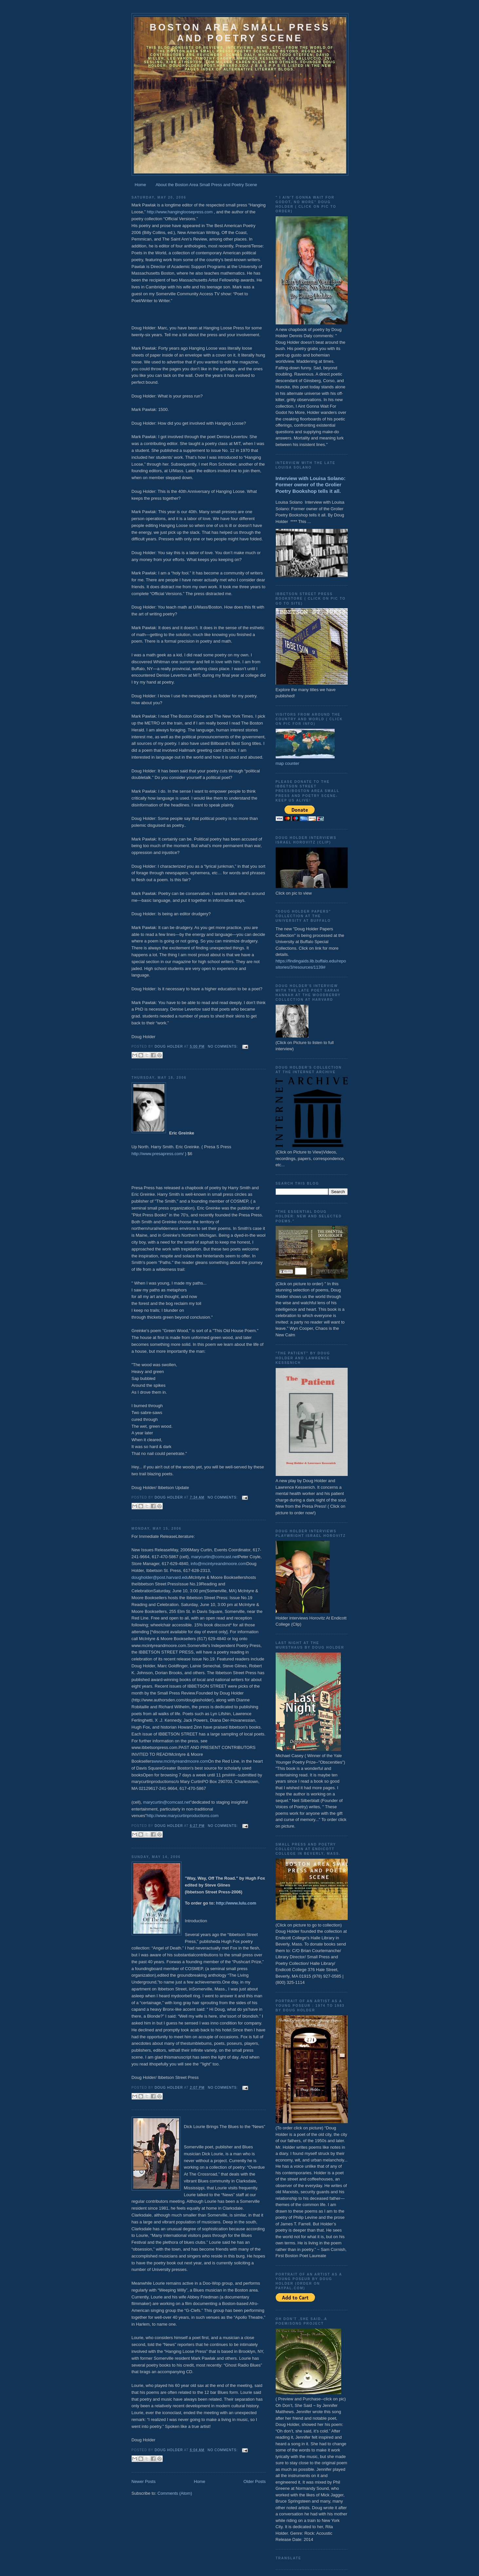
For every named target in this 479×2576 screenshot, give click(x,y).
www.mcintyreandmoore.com (181, 1761)
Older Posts (255, 2481)
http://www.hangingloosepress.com (179, 211)
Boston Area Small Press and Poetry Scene (240, 32)
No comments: (223, 1046)
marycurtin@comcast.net (214, 1556)
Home (140, 184)
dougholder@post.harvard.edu (160, 1577)
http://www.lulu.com (236, 1903)
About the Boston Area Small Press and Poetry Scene (206, 184)
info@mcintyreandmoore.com (218, 1563)
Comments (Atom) (174, 2493)
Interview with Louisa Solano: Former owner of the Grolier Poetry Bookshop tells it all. (311, 484)
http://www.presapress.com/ (158, 1153)
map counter (287, 763)
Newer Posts (144, 2481)
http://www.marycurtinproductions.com (183, 1815)
